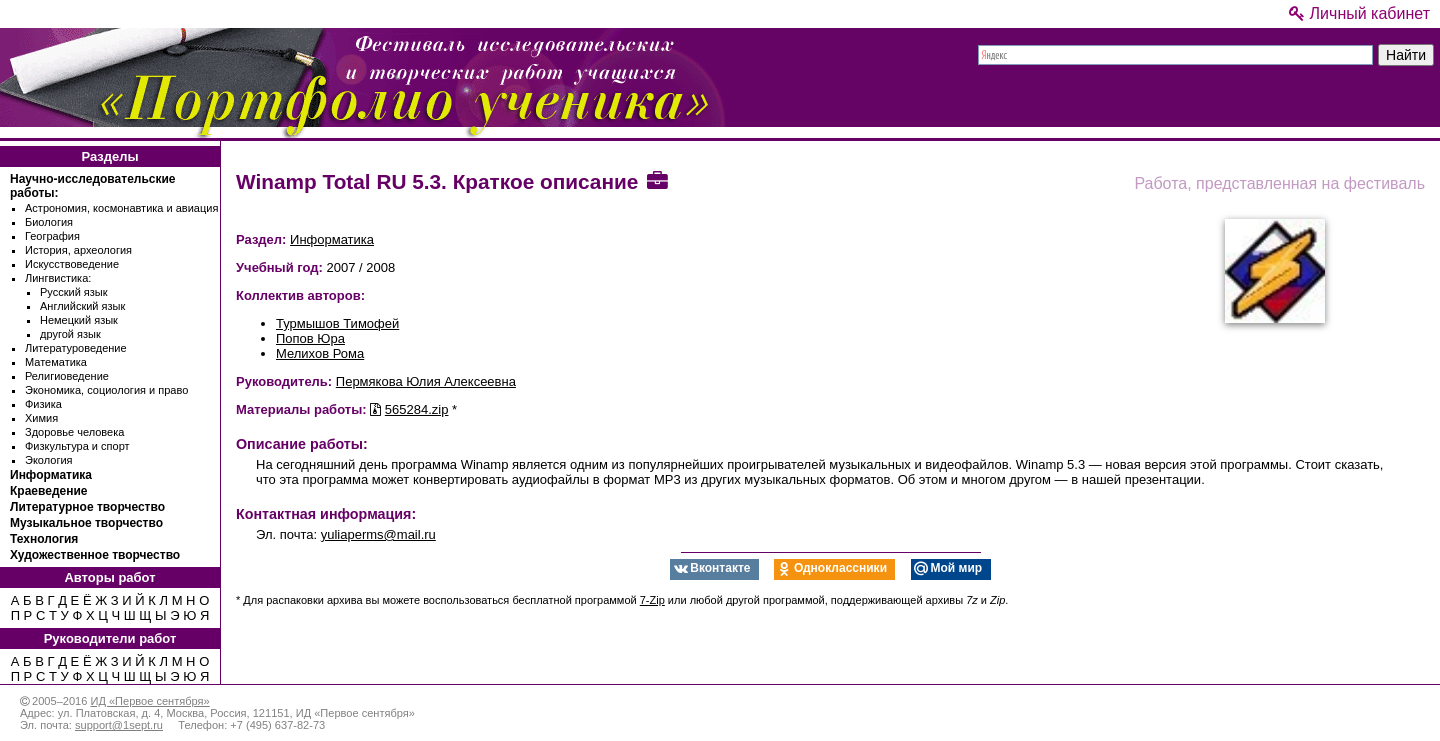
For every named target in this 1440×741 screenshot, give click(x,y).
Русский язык (74, 292)
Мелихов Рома (320, 353)
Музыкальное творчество (86, 523)
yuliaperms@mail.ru (378, 534)
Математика (56, 362)
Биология (49, 222)
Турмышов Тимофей (337, 323)
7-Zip (652, 600)
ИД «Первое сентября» (149, 701)
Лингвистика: (58, 278)
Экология (49, 460)
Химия (41, 418)
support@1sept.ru (119, 725)
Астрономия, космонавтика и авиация (121, 208)
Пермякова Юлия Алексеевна (426, 381)
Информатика (51, 475)
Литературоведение (76, 348)
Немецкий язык (79, 320)
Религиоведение (67, 376)
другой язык (70, 334)
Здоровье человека (74, 432)
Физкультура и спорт (77, 446)
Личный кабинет (1359, 13)
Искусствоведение (72, 264)
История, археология (78, 250)
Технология (44, 539)
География (52, 236)
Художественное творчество (95, 555)
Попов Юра (310, 338)
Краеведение (48, 491)
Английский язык (82, 306)
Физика (43, 404)
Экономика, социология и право (106, 390)
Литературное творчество (87, 507)
